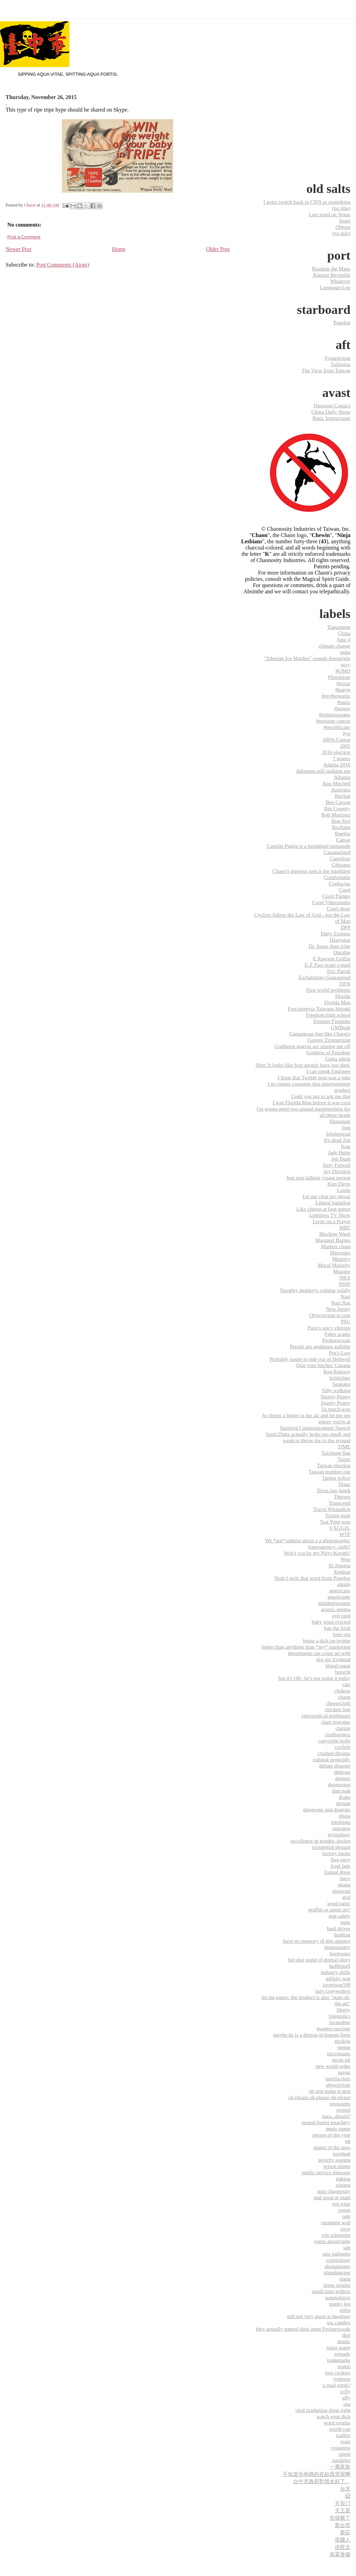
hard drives (338, 1928)
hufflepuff (339, 1966)
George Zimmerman (329, 1040)
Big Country (337, 808)
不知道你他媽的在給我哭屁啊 (316, 2474)
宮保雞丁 (340, 2518)
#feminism (339, 677)
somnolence (337, 2297)
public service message (326, 2172)
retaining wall (335, 2222)
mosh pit (341, 2060)
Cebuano (341, 865)
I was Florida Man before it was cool (311, 1102)
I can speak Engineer (328, 1071)
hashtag (342, 1934)
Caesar (343, 840)
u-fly (345, 2391)
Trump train (337, 1515)
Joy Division (337, 1171)
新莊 (345, 2532)
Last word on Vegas (329, 214)
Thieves (342, 1497)
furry (345, 1878)
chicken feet (337, 1709)
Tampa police (336, 1478)
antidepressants (334, 1603)
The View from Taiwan (326, 370)
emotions (340, 1822)
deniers (342, 1778)
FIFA (344, 983)
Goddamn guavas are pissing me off (312, 1046)
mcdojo (342, 2041)
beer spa (341, 1634)
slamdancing (337, 2272)
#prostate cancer (333, 721)
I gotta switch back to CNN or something (307, 202)
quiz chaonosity (333, 2191)
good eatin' (338, 1903)
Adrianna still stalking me (323, 771)
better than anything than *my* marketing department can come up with (306, 1650)
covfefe (342, 1747)
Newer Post (18, 249)
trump (344, 2366)
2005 (345, 746)
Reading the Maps (331, 268)
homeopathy (337, 1947)
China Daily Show (331, 412)
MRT (344, 1227)
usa (346, 2404)
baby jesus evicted (331, 1622)
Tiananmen (338, 627)
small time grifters (331, 2291)
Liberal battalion (332, 1202)
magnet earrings (333, 2028)
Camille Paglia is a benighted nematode (308, 846)
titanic (343, 2341)
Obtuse (342, 227)
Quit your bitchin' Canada (323, 1365)
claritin (342, 1728)
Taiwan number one (329, 1471)
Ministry (341, 1259)
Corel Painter (336, 896)
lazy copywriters (332, 1991)
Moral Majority (334, 1265)
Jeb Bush (340, 1159)
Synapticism (337, 358)
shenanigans (337, 2266)
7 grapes (341, 758)
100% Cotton (336, 739)
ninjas (344, 2072)
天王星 (342, 2510)
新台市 (342, 2525)
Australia (340, 790)
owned (344, 2110)
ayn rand (341, 1615)
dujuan (343, 1803)
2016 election (336, 752)
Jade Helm (339, 1152)
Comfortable (337, 877)
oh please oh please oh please (319, 2097)
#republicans (336, 727)
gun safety (339, 1916)
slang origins (336, 2285)
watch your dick (333, 2416)
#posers (342, 708)
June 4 (343, 639)
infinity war (338, 1978)
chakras (342, 1690)
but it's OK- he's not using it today (314, 1678)
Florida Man (337, 1002)
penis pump (338, 2128)
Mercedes (340, 1253)
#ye (346, 733)
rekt (346, 2216)
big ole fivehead (333, 1659)
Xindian (341, 1572)
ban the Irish (337, 1628)
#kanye (342, 689)
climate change (335, 646)
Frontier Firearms (331, 1021)
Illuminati (340, 1121)
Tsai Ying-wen (335, 1522)
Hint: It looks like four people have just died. (303, 1065)
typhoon (341, 2379)
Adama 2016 (336, 764)
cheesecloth (338, 1703)
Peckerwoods (336, 1340)
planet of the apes (331, 2147)
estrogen (341, 1828)
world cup (339, 2429)
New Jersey (338, 1309)
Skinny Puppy (335, 1396)
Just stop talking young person (318, 1177)
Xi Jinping (339, 1565)
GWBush (340, 1027)
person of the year (331, 2135)
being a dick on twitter (326, 1640)
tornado (342, 2354)
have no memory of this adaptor (316, 1941)
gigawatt (341, 1891)
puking (343, 2178)
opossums (340, 2103)
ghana (344, 1884)
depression (339, 1784)
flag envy (340, 1859)
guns (345, 1922)
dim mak (341, 1791)
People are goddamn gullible (320, 1346)
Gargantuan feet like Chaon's (319, 1034)
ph (347, 2141)
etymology (339, 1834)
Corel (344, 890)
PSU (345, 1321)
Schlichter (339, 1378)
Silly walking (336, 1390)
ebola (344, 1816)
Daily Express (335, 933)
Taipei (343, 1459)
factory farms (336, 1853)
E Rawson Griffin (331, 958)
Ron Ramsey (336, 1371)
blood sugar (338, 1665)
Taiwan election (333, 1465)
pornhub (341, 2153)
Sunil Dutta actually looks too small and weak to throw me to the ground (308, 1437)
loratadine (339, 2022)
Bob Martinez (335, 815)
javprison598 (336, 1985)
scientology (338, 2260)
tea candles (338, 2322)
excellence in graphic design (320, 1841)
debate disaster (334, 1766)
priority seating (334, 2160)
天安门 (342, 2503)
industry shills (335, 1972)
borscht (342, 1672)
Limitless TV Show (329, 1215)
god (346, 1897)
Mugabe (341, 1271)
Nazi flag (340, 1303)
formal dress (337, 1872)
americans (339, 1590)
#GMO (342, 671)
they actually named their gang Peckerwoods (303, 2329)
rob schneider (336, 2235)
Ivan (345, 1146)
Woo (345, 1559)
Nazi (345, 1296)
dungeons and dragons (326, 1809)
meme (344, 2047)
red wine (341, 2204)
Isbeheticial (338, 1134)
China (344, 633)
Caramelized (337, 852)
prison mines (336, 2166)
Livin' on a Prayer (331, 1221)
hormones (340, 1953)
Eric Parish (338, 971)
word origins (337, 2422)
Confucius (339, 883)
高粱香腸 (340, 2554)
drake (344, 1797)
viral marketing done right (322, 2410)
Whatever (340, 281)
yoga (345, 2441)
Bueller (342, 833)
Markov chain (335, 1246)
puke (345, 652)
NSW (344, 1284)
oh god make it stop (329, 2091)
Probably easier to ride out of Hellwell (309, 1359)
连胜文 (342, 2547)
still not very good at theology (318, 2316)
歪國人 (342, 2540)
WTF (344, 1534)
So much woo (335, 1409)
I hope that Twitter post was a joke (314, 1077)
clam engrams (335, 1722)
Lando (343, 1190)
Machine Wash (334, 1234)
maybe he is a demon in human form (311, 2035)
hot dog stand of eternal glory (319, 1960)
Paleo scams (337, 1334)
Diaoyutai (340, 940)
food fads (340, 1866)
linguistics (339, 2016)
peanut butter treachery (326, 2122)
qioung (343, 2185)
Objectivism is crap (329, 1315)
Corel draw (338, 908)
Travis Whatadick (331, 1509)
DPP (345, 927)
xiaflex (343, 2435)
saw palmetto (336, 2254)
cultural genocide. (331, 1759)
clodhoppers (337, 1734)
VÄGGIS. (339, 1528)
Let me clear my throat (326, 1196)
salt (346, 2247)
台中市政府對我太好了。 (321, 2481)
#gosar (344, 683)
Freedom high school (328, 1015)
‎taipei (344, 2454)
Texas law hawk (333, 1490)
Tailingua (340, 364)
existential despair (331, 1847)
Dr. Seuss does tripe (329, 946)
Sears (344, 221)
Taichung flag (335, 1453)
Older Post (218, 249)
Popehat (341, 322)
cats (346, 1684)
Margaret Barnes (332, 1240)
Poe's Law (339, 1353)
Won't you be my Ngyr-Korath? (317, 1553)
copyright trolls (334, 1741)
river (345, 2229)
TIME (344, 1446)
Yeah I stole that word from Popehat (312, 1578)
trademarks (338, 2360)
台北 (345, 2489)
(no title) (341, 208)
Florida (342, 996)
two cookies (337, 2372)
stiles (345, 2310)
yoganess (340, 2448)
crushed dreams (333, 1753)
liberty (343, 2010)
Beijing (342, 796)
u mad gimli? (336, 2385)
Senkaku (341, 1384)
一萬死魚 (340, 2467)
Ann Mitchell (336, 783)
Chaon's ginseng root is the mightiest (311, 871)
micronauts (338, 2053)
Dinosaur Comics (332, 405)
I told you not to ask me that (320, 1096)
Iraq (346, 1127)
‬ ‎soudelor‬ (340, 2460)
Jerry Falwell (336, 1165)
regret (344, 2210)
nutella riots (337, 2078)
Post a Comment (23, 236)
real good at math (332, 2197)
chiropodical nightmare (325, 1715)
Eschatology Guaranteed (324, 977)
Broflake (341, 827)
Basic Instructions (331, 418)
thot (346, 2335)
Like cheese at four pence (323, 1209)
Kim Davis (338, 1184)
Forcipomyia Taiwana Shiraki (319, 1008)
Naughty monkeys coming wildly (315, 1290)
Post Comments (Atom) (62, 265)
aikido (343, 1584)
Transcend (339, 1503)
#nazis (343, 702)
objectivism (338, 2085)
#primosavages (334, 714)
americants (338, 1597)
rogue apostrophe (332, 2241)
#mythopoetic (335, 696)
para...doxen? (336, 2116)
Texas (344, 1484)
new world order (333, 2066)
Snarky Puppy (335, 1403)
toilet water (338, 2347)
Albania (342, 777)
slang (344, 2279)
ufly (346, 2397)
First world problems (328, 990)
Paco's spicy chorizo (329, 1328)
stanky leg (339, 2304)
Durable (341, 952)
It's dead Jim (337, 1140)
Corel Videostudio (331, 902)
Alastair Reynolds (331, 275)
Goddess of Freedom (328, 1052)
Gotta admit (337, 1059)
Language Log (335, 287)
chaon (344, 1697)
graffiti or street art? (329, 1909)
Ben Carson (338, 802)
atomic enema (335, 1609)
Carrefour (340, 858)
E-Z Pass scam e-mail (327, 965)
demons (342, 1772)
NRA (344, 1278)
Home (119, 249)
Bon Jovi (341, 821)
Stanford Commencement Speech (315, 1428)
